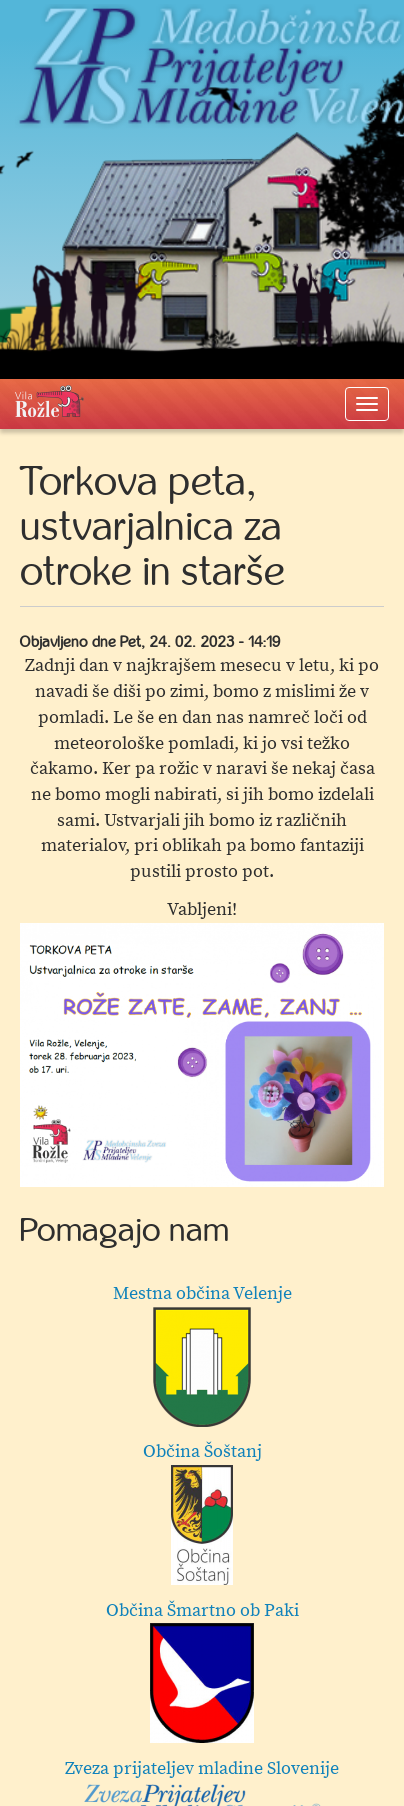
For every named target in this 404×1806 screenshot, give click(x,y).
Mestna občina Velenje (202, 1354)
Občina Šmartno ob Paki (202, 1671)
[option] (202, 1055)
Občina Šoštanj (202, 1512)
